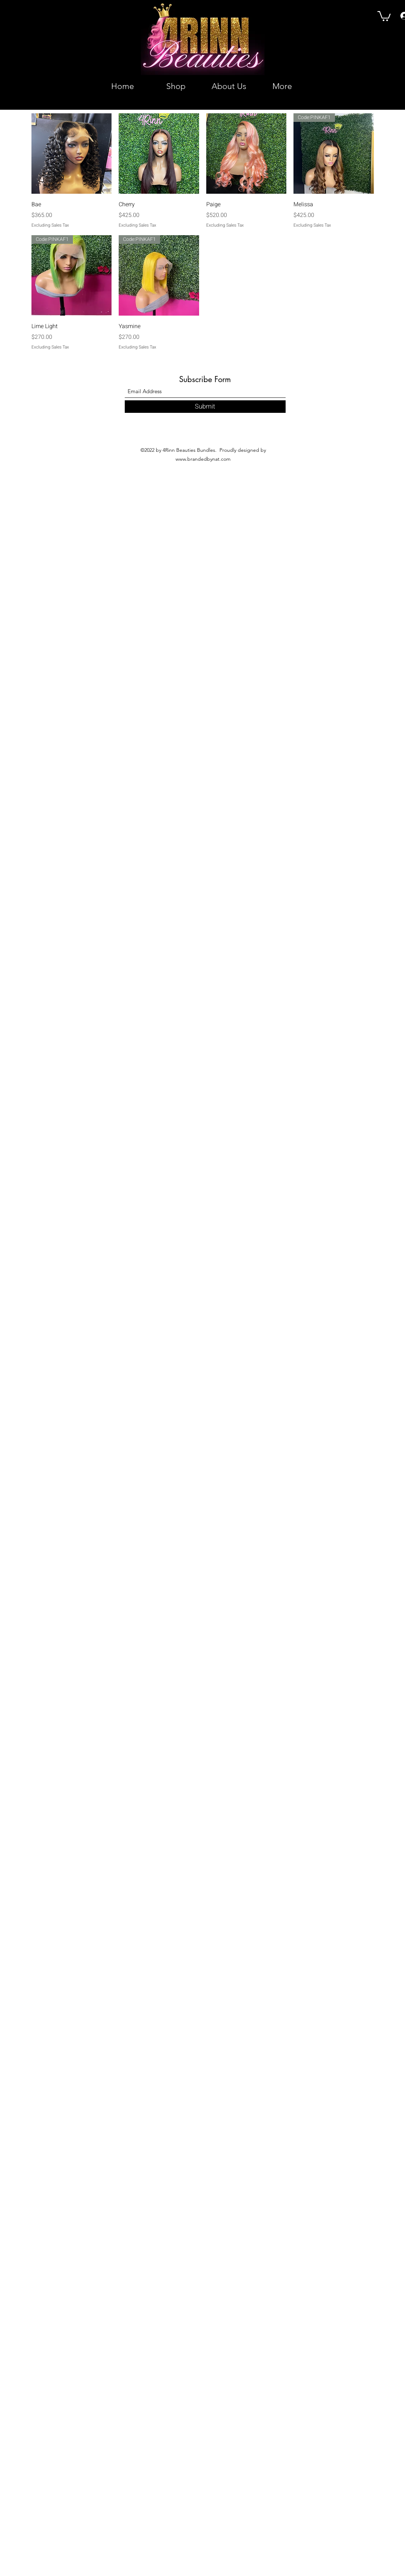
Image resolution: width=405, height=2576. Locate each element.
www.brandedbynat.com (203, 459)
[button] (384, 15)
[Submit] (205, 406)
